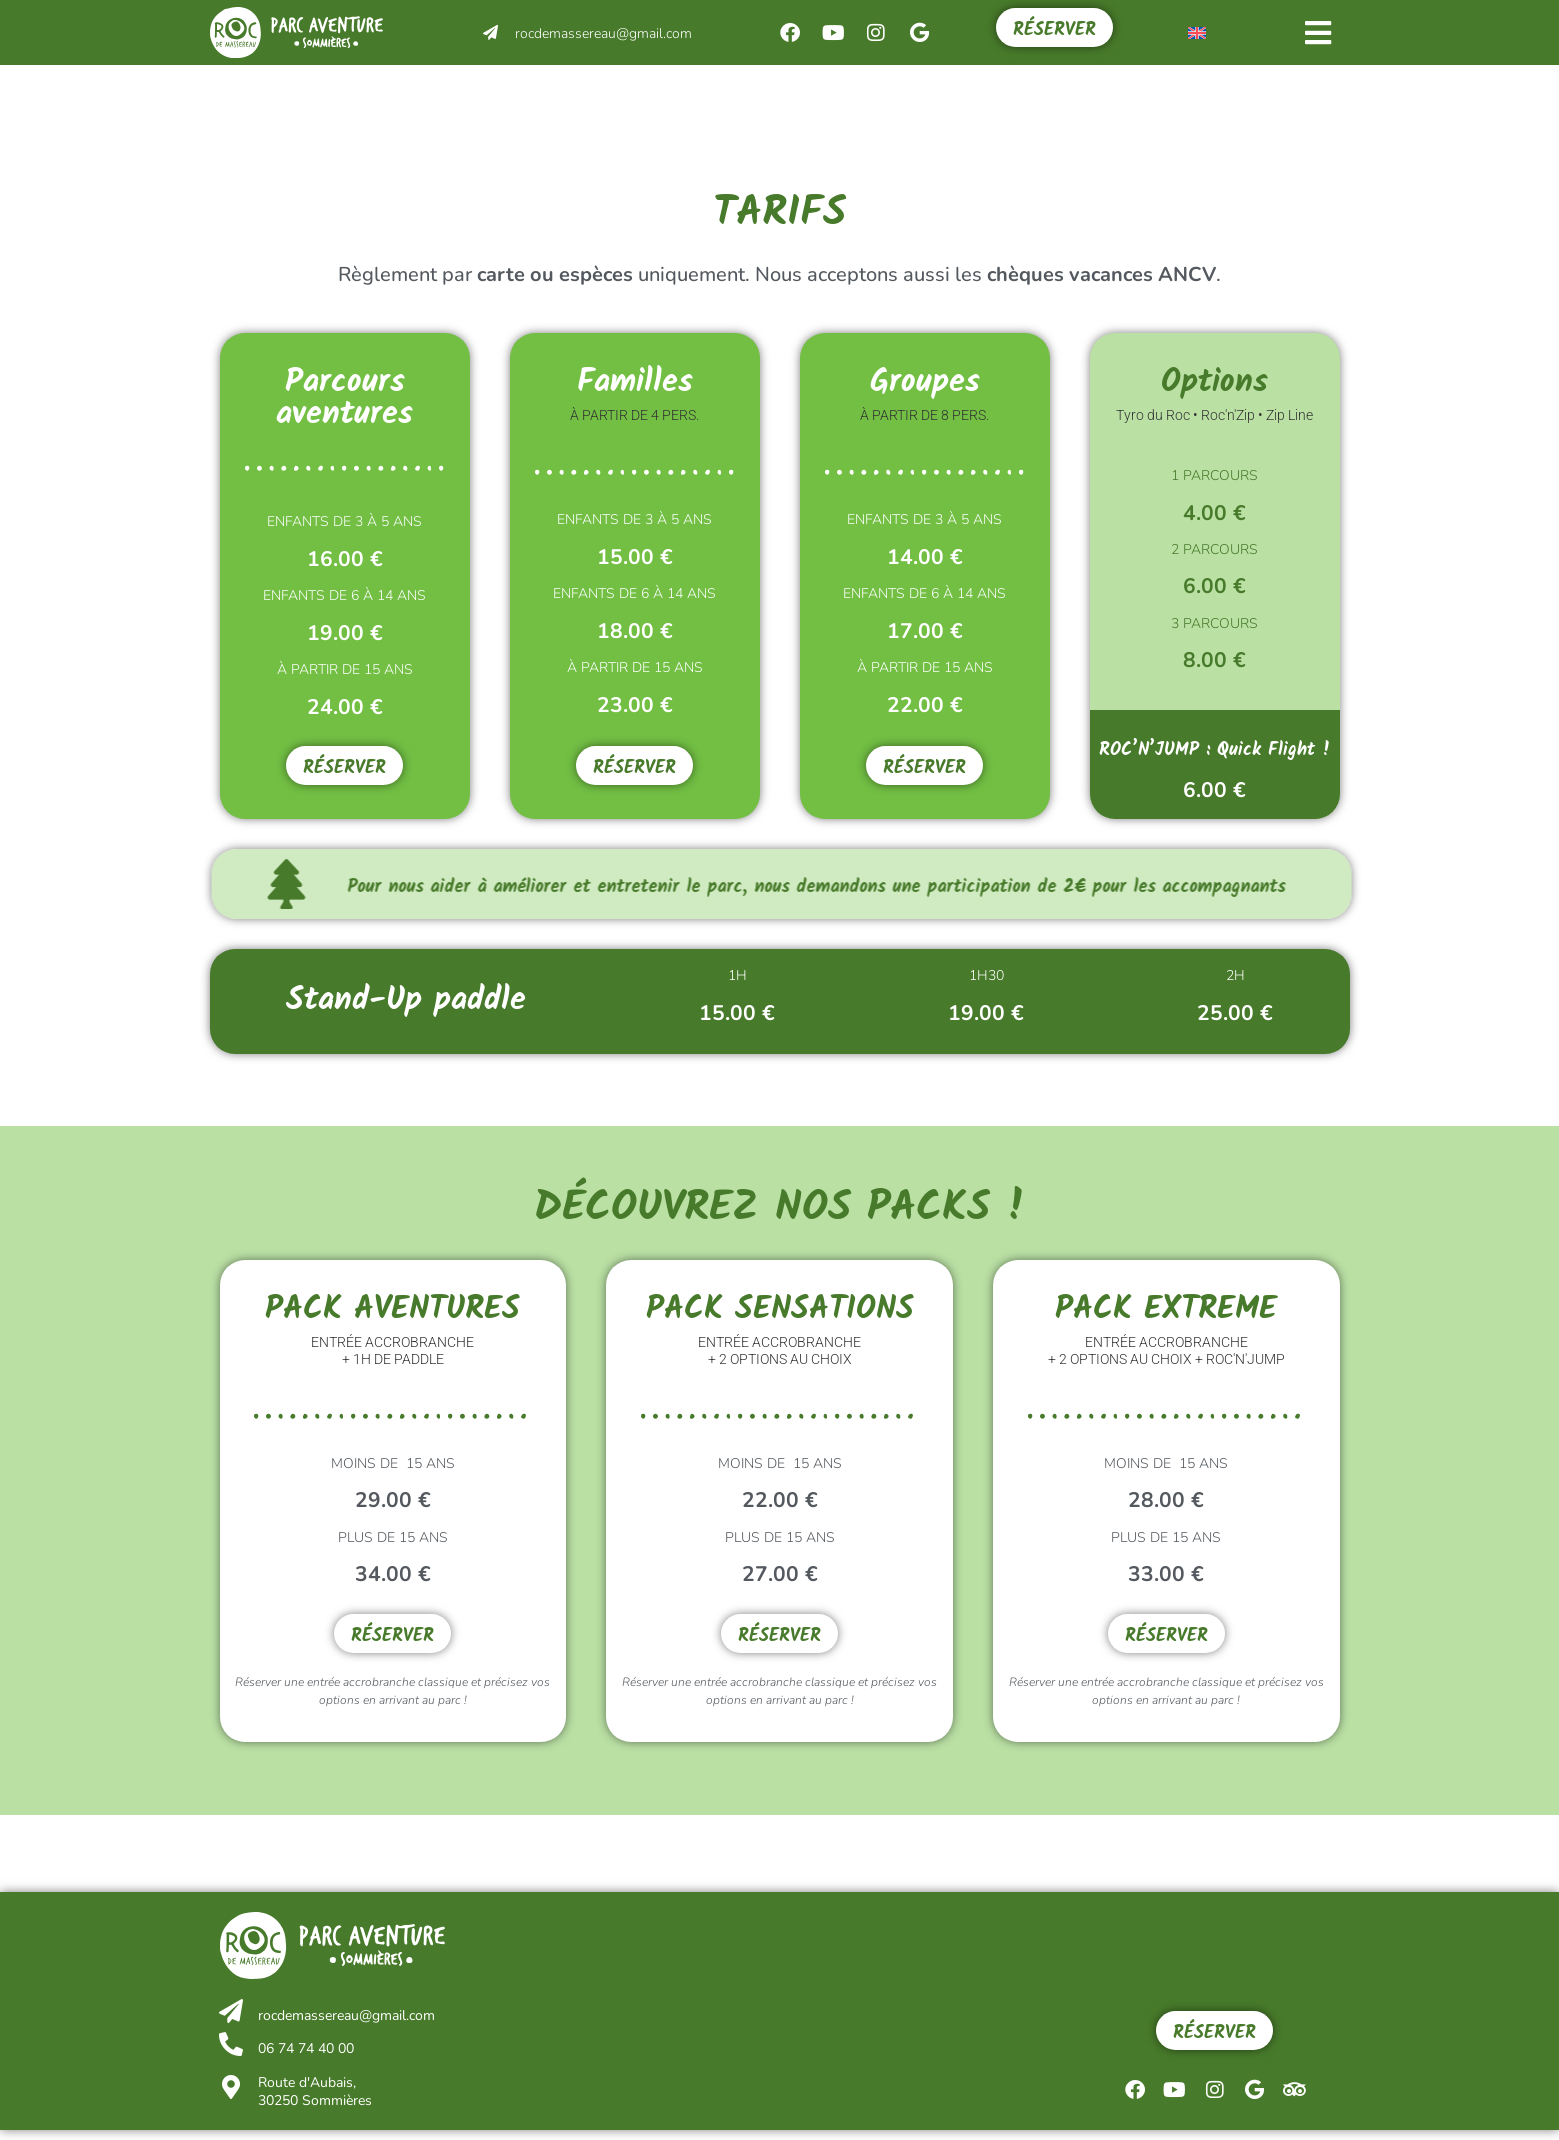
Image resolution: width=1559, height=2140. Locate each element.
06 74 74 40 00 (301, 2058)
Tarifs (1155, 98)
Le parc (794, 98)
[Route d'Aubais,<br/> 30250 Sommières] (229, 2098)
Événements (620, 97)
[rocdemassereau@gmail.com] (490, 32)
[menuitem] (1197, 32)
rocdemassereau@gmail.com (603, 33)
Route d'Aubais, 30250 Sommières (310, 2101)
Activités (427, 97)
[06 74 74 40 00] (229, 2055)
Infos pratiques (976, 98)
